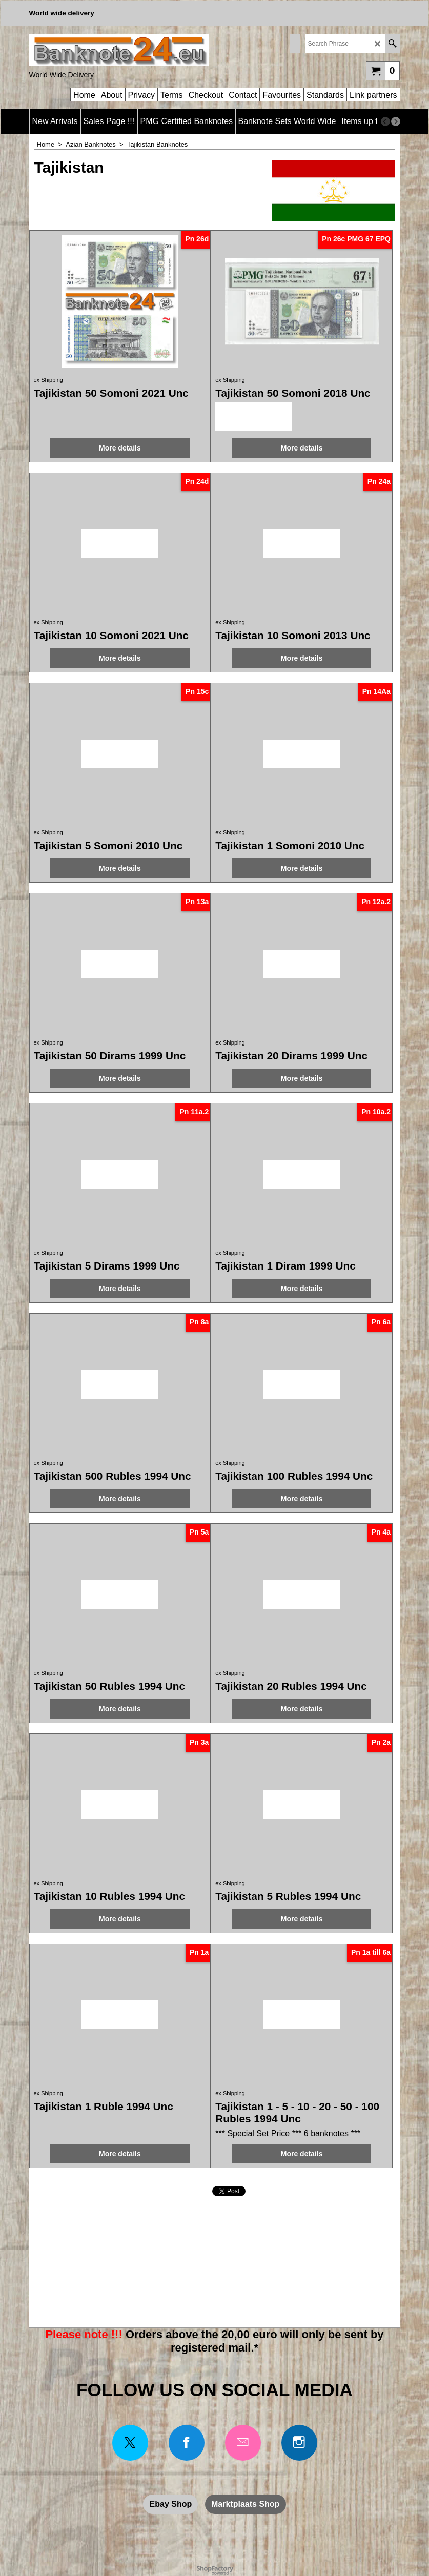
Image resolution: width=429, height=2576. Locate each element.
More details (120, 448)
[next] (395, 121)
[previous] (385, 121)
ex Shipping (49, 380)
